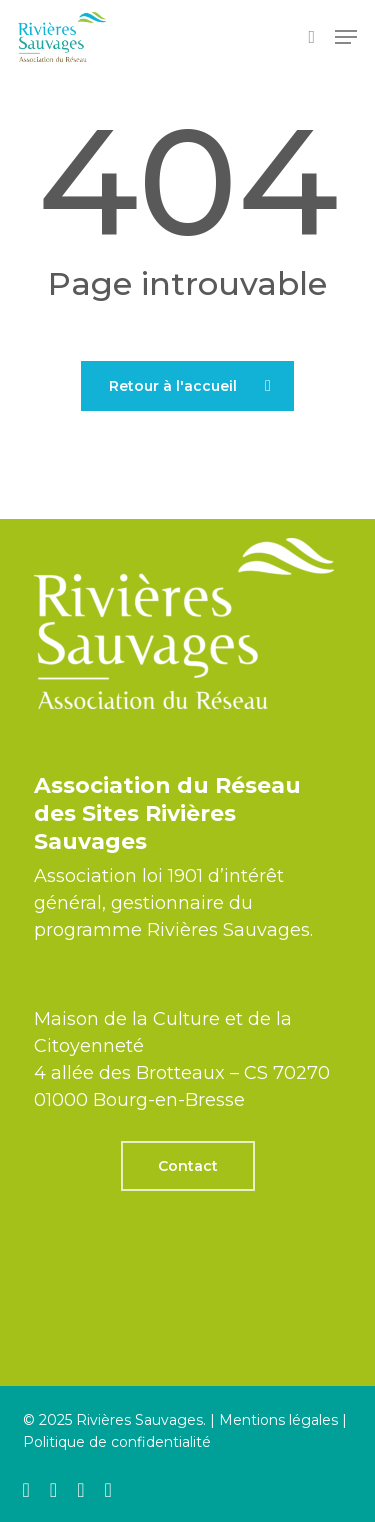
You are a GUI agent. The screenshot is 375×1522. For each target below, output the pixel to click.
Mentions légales (278, 1420)
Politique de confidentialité (117, 1442)
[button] (346, 37)
